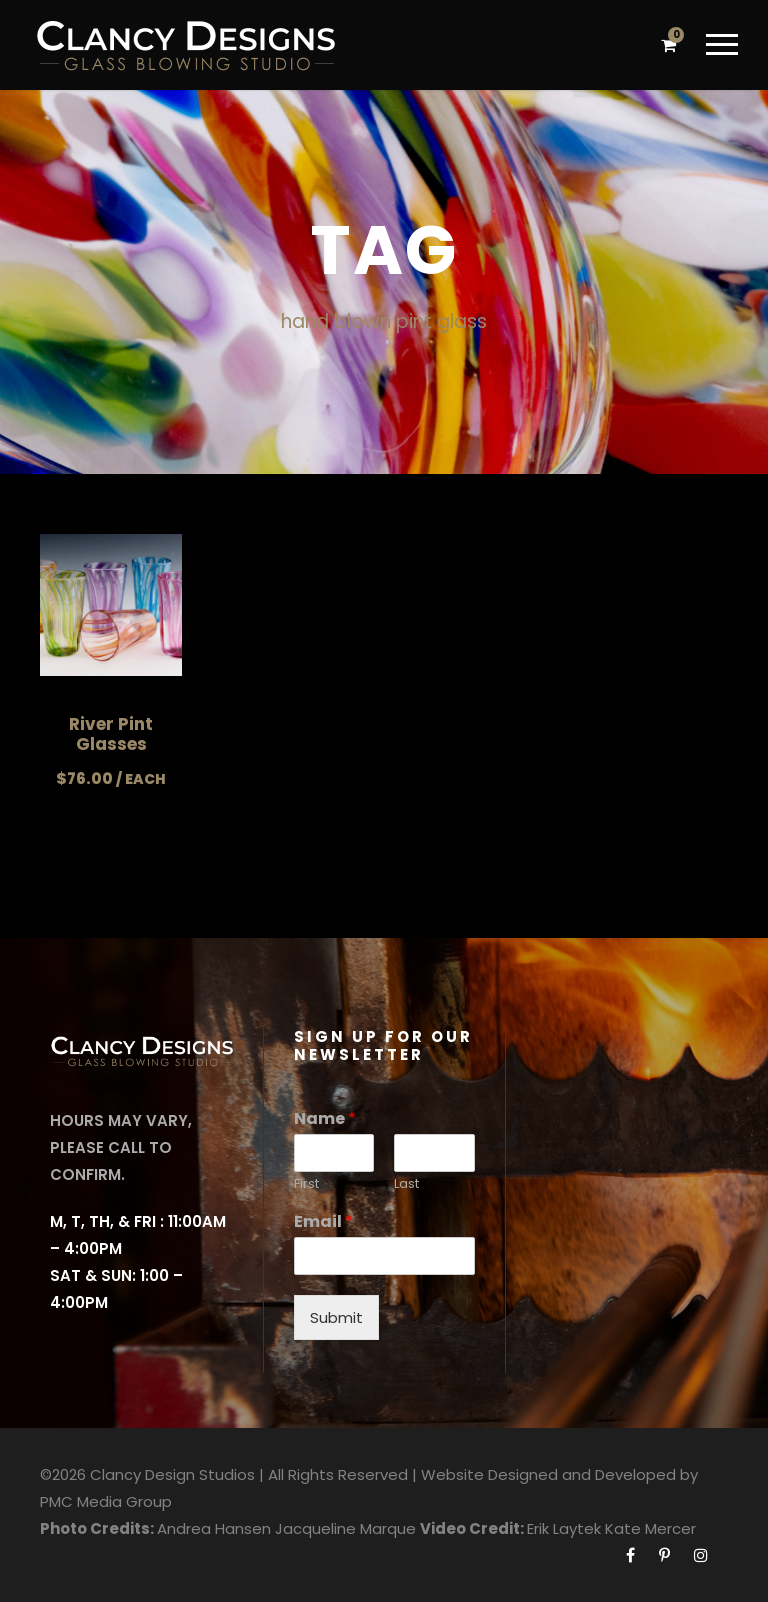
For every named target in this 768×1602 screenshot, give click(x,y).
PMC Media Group (106, 1501)
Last (406, 1184)
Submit (336, 1317)
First (306, 1184)
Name (325, 1119)
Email (323, 1222)
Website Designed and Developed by (559, 1474)
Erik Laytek (564, 1528)
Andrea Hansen (214, 1528)
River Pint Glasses (111, 734)
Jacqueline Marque (345, 1528)
